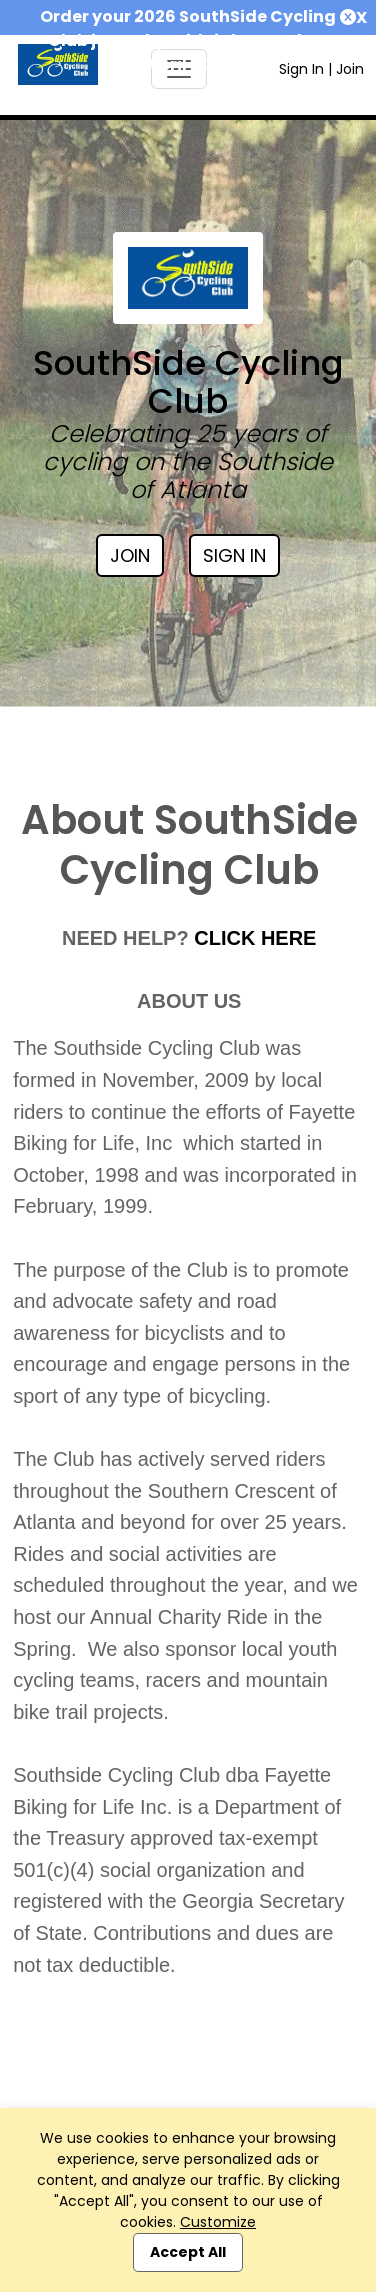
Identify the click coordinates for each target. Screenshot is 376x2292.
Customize (218, 2222)
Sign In (301, 69)
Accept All (188, 2252)
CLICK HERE (255, 938)
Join (350, 69)
